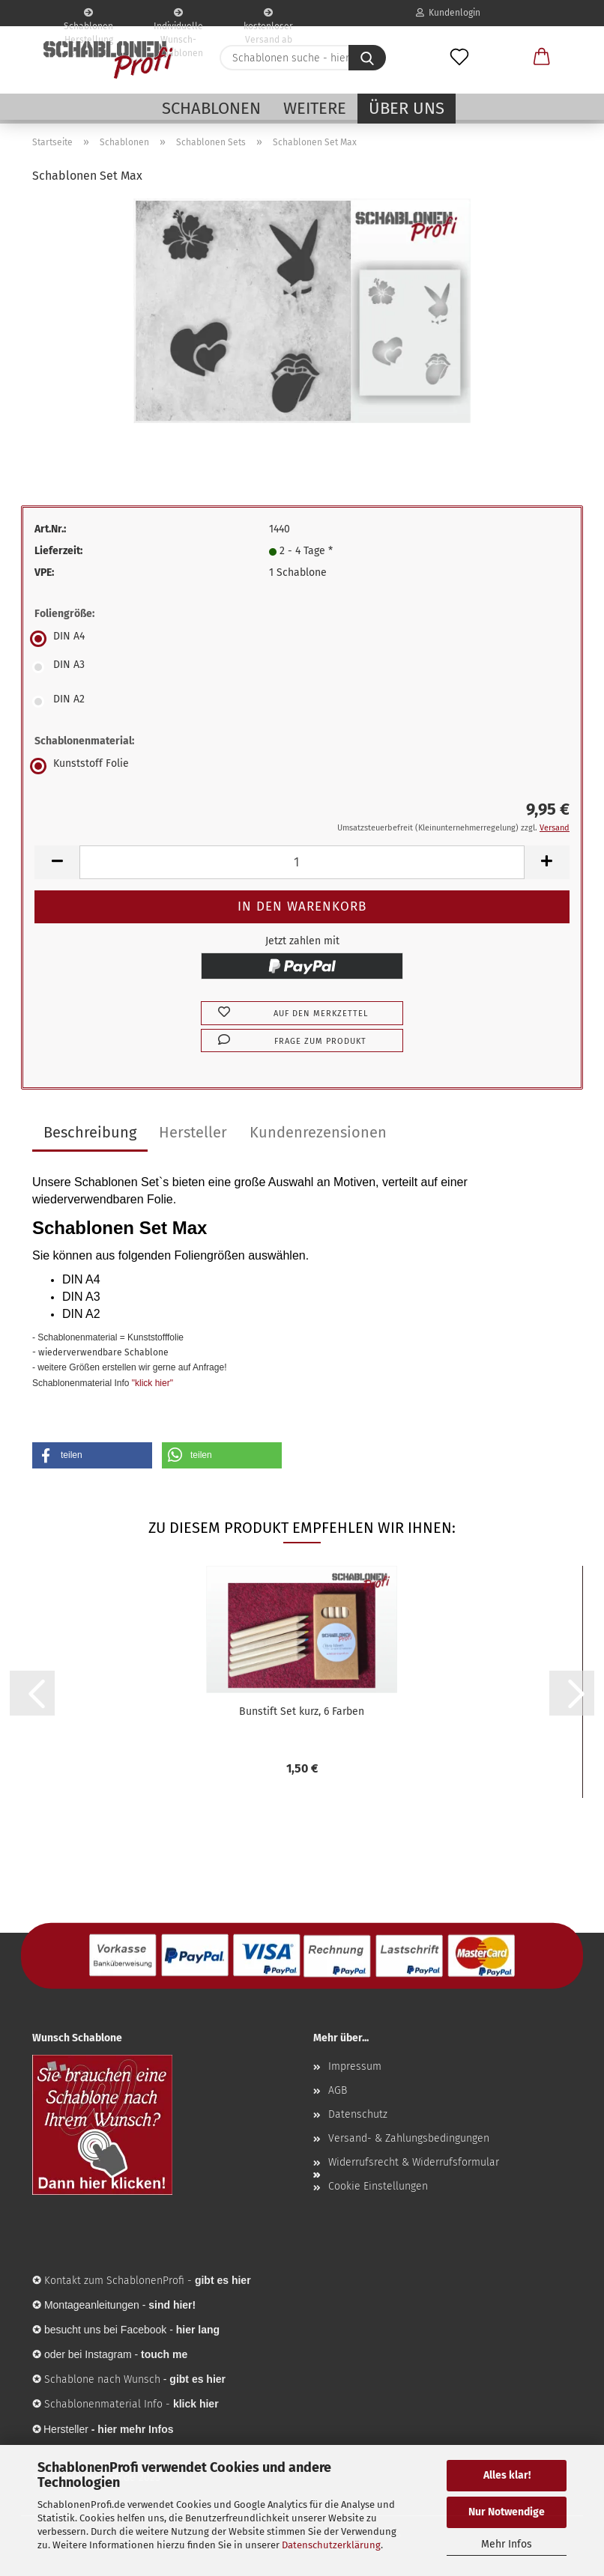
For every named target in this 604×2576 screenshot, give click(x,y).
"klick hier (151, 1383)
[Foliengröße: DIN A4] (302, 638)
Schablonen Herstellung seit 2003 (88, 17)
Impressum (354, 2066)
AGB (337, 2090)
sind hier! (172, 2305)
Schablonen (211, 108)
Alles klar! (507, 2475)
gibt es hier (197, 2379)
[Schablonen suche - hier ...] (367, 57)
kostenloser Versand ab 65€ (268, 17)
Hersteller (193, 1132)
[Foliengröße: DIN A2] (302, 701)
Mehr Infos (506, 2544)
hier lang (198, 2330)
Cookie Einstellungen (378, 2186)
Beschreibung (89, 1132)
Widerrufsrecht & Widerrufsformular (413, 2162)
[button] (542, 57)
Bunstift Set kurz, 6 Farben (301, 1711)
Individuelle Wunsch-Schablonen (178, 17)
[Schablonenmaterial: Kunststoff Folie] (302, 766)
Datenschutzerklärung (331, 2545)
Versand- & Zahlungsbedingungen (408, 2138)
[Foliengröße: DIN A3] (302, 667)
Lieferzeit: (58, 550)
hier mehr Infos (135, 2429)
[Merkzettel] (459, 57)
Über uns (406, 108)
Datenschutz (357, 2114)
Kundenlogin (448, 12)
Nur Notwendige (506, 2512)
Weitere (314, 108)
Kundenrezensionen (318, 1132)
